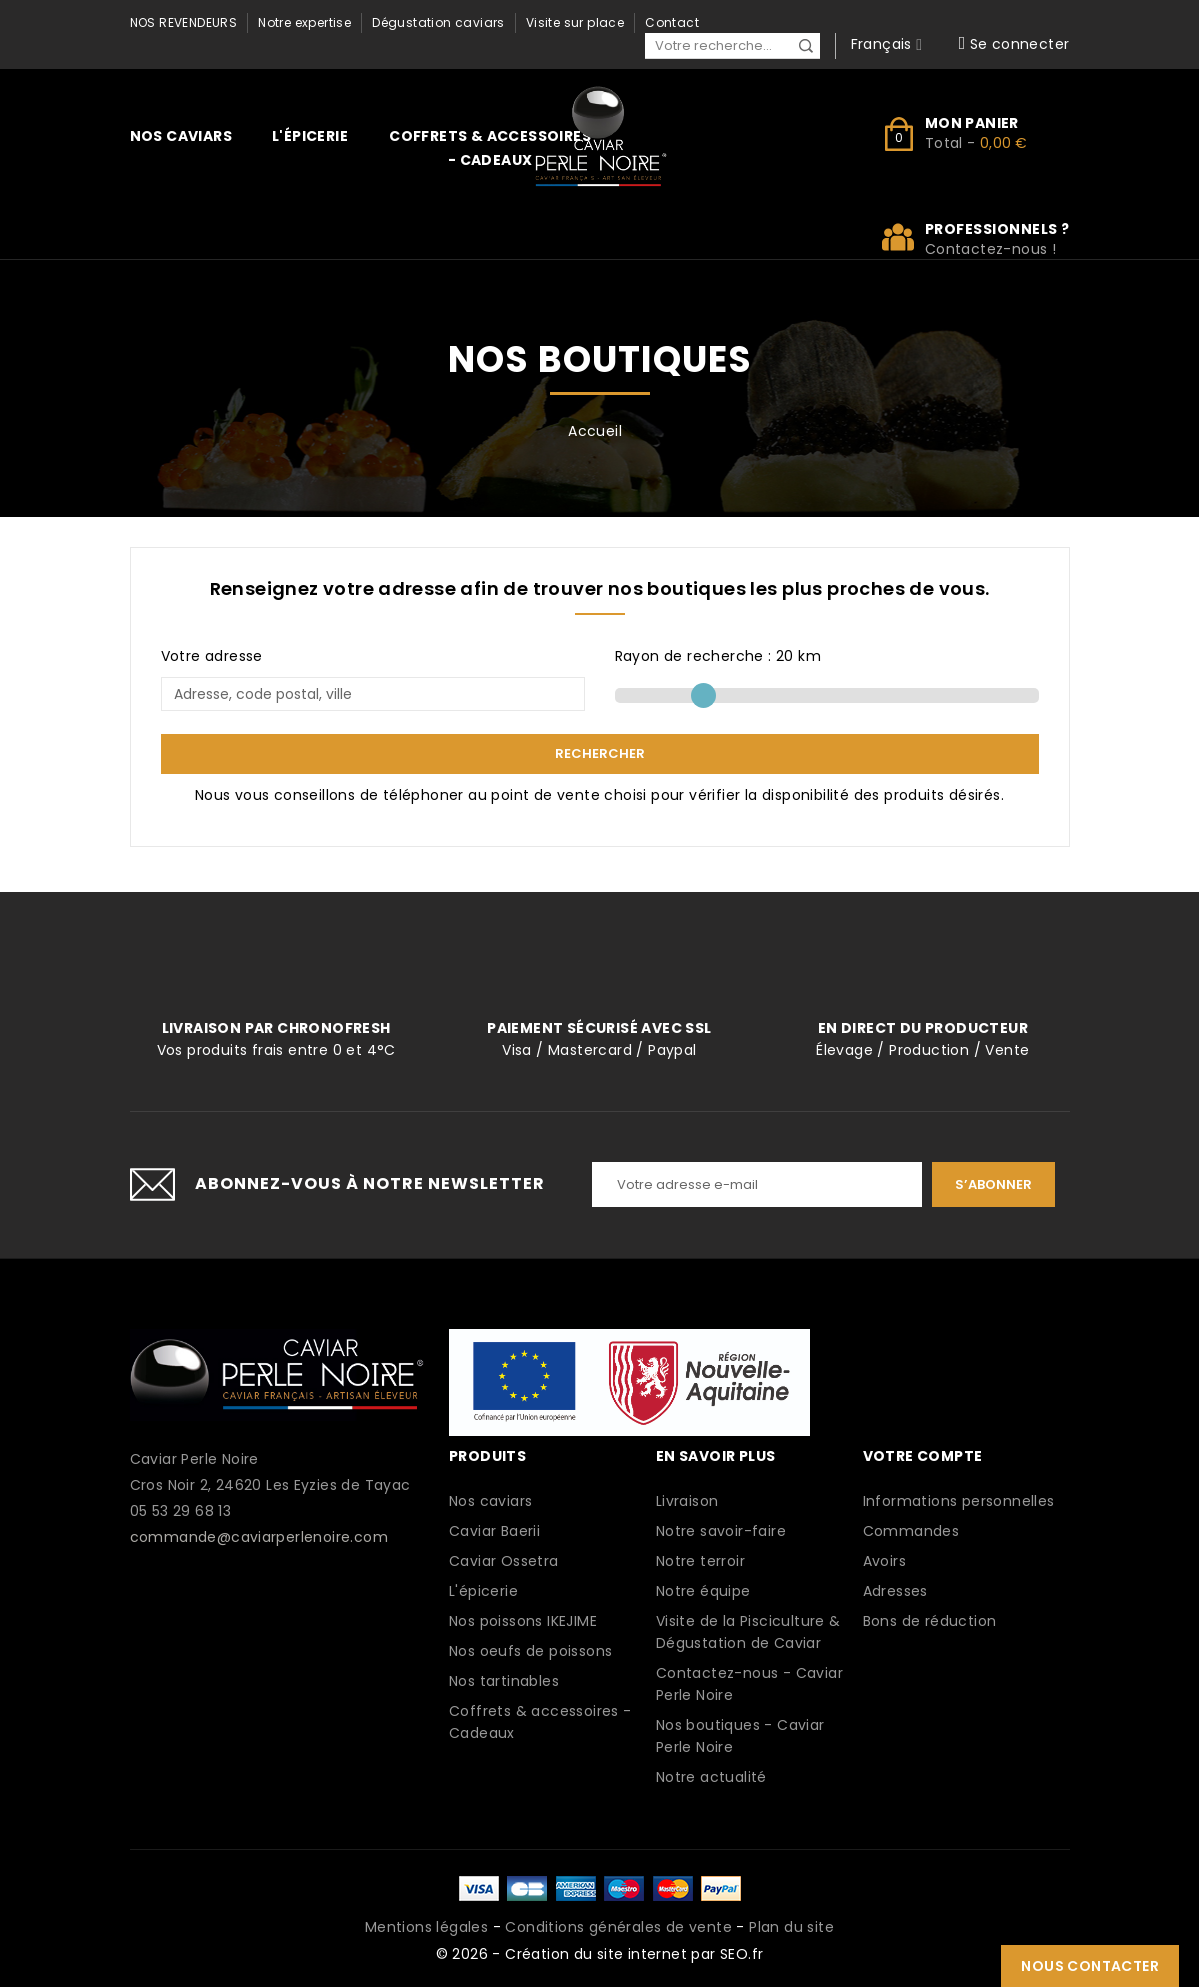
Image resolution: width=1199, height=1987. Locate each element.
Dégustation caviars (438, 22)
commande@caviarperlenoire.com (259, 1537)
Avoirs (884, 1561)
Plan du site (791, 1927)
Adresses (895, 1591)
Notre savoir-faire (721, 1531)
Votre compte (923, 1456)
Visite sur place (575, 22)
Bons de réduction (930, 1621)
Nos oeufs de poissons (530, 1651)
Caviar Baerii (494, 1531)
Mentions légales (426, 1927)
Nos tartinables (504, 1681)
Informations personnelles (959, 1501)
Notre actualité (711, 1777)
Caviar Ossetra (504, 1561)
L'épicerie (310, 136)
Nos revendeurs (184, 22)
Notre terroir (700, 1561)
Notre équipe (703, 1591)
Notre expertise (304, 22)
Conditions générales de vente (618, 1927)
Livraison (687, 1501)
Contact (672, 22)
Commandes (911, 1531)
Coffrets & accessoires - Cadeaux (490, 148)
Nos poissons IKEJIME (523, 1621)
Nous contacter (1090, 1966)
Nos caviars (181, 136)
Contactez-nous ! (990, 249)
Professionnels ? (997, 229)
